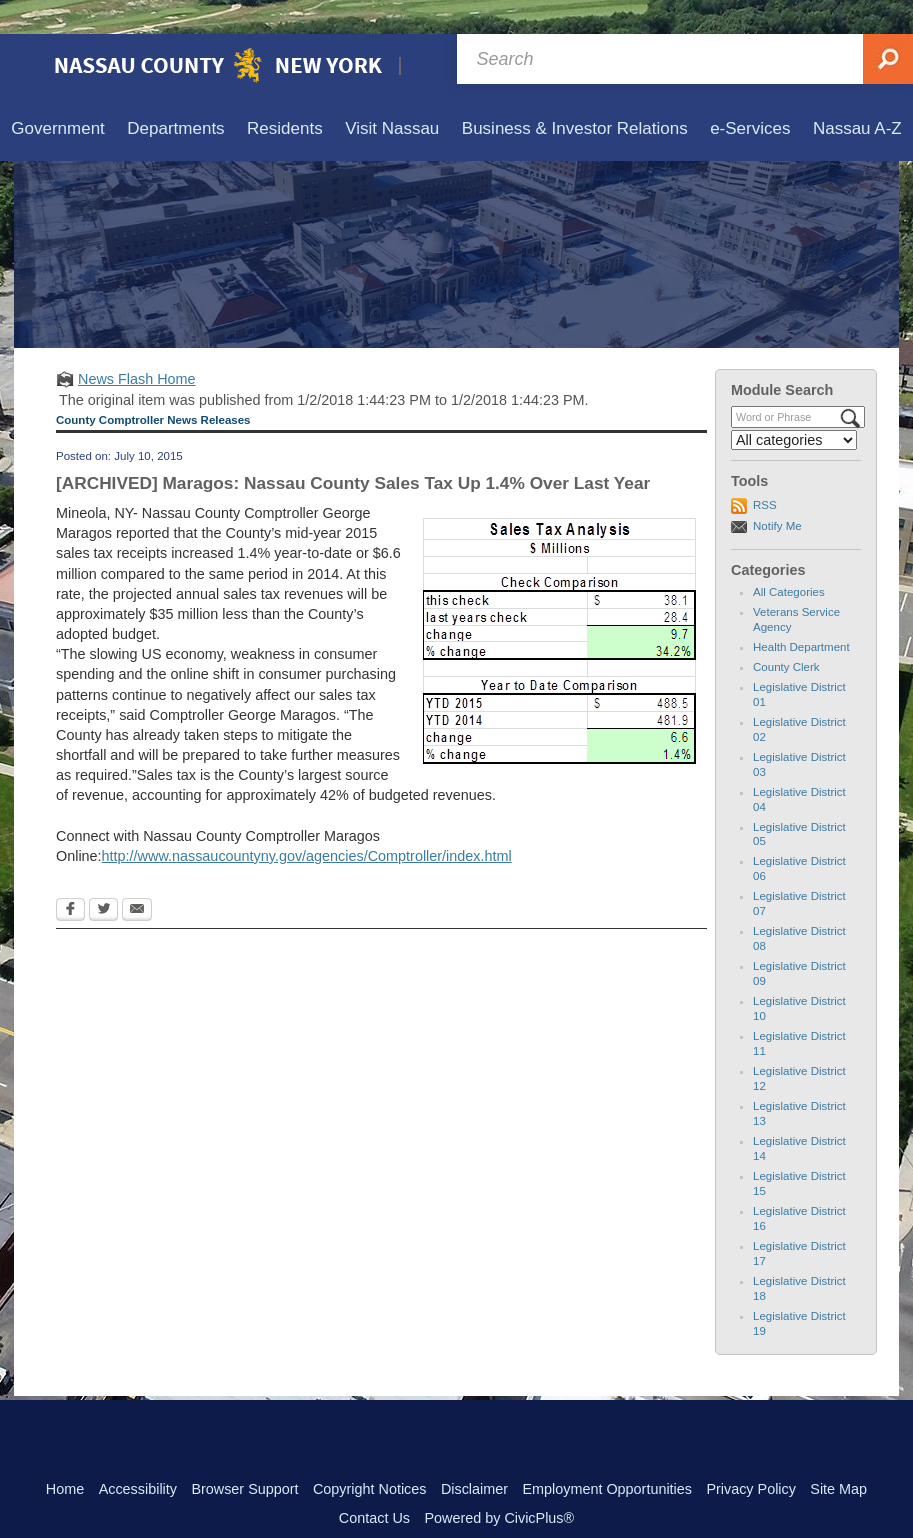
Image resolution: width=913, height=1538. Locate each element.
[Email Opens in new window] (137, 877)
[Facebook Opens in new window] (70, 877)
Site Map (838, 1455)
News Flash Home (137, 345)
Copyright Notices (370, 1455)
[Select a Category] (794, 406)
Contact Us (374, 1484)
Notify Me (777, 492)
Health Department (801, 613)
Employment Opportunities (607, 1455)
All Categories (789, 558)
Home (65, 1455)
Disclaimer (474, 1455)
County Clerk (786, 633)
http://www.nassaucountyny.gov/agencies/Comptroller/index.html (307, 822)
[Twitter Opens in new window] (103, 877)
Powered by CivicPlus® (499, 1484)
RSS (765, 471)
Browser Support (244, 1455)
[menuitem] (58, 95)
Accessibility (138, 1455)
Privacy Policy (751, 1455)
